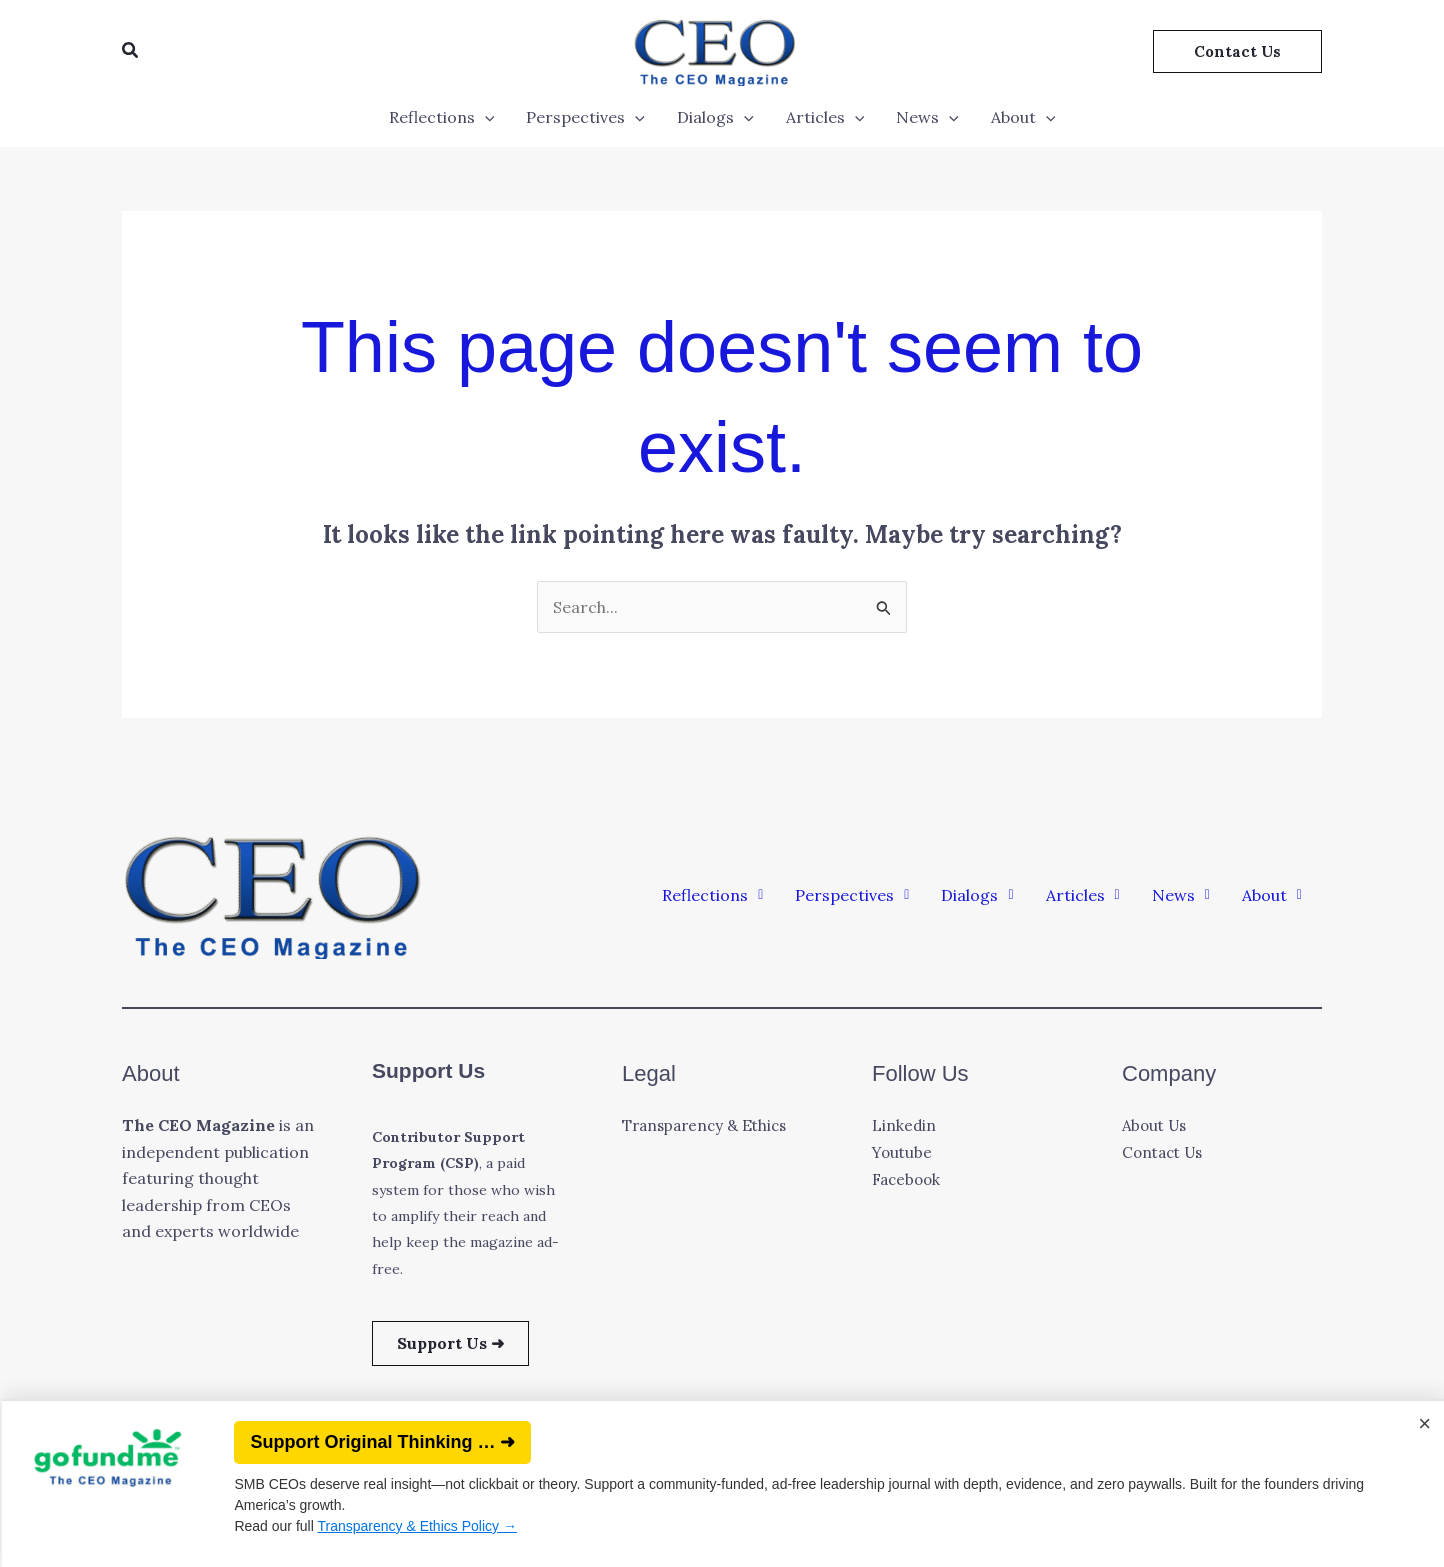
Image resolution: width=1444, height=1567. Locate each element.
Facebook (908, 1178)
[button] (131, 51)
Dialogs (715, 117)
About (1023, 117)
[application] (485, 117)
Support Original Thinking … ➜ (380, 1442)
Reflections (442, 117)
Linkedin (904, 1125)
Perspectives (585, 117)
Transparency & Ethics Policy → (414, 1526)
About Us (1157, 1125)
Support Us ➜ (450, 1343)
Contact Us (1166, 1152)
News (927, 117)
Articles (825, 117)
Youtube (903, 1152)
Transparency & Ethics (709, 1125)
